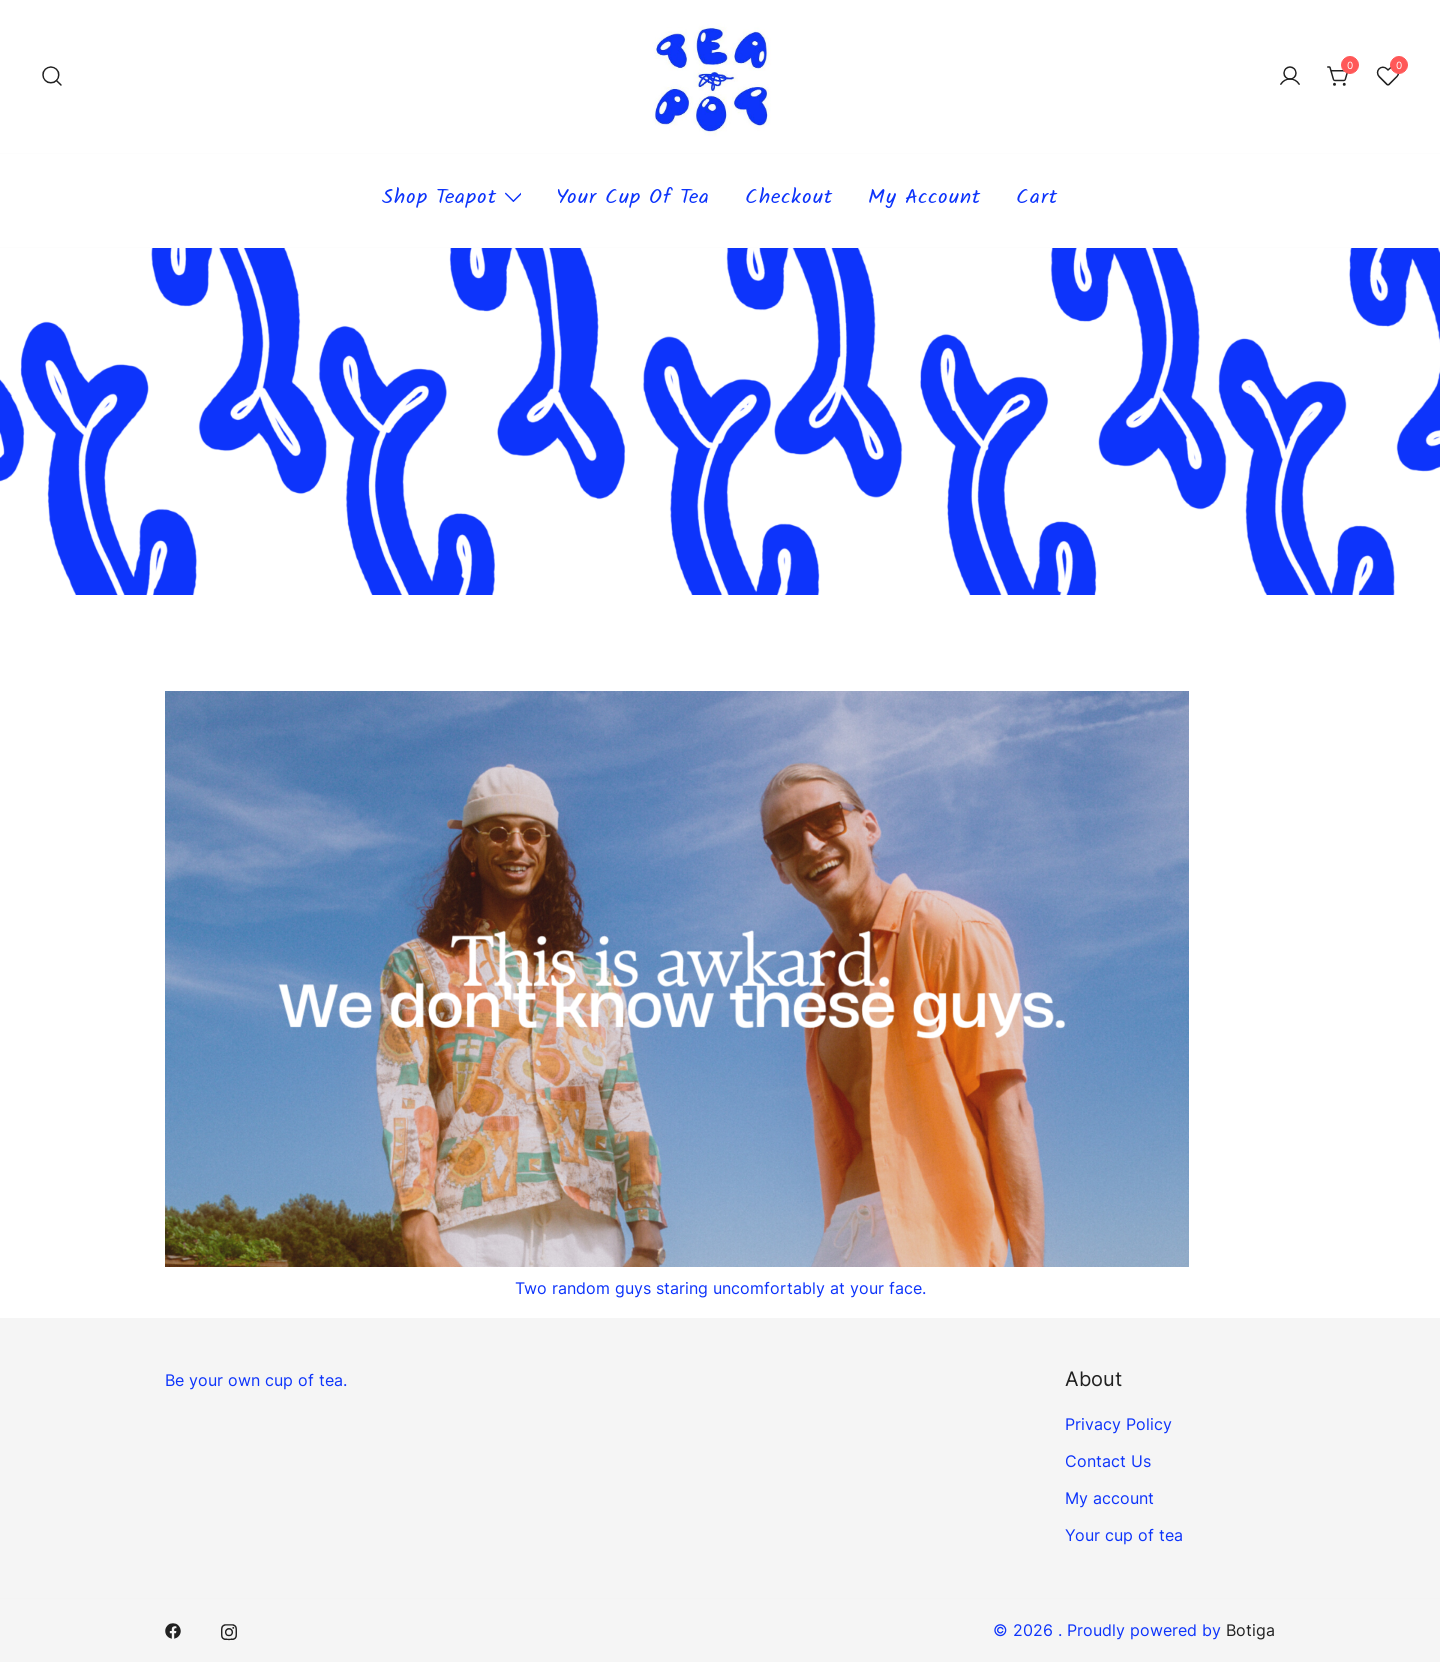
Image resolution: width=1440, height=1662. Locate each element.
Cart (1037, 200)
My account (924, 200)
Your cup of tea (633, 200)
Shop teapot (439, 200)
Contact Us (1108, 1461)
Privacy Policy (1118, 1424)
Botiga (1250, 1630)
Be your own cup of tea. (256, 1380)
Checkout (789, 200)
